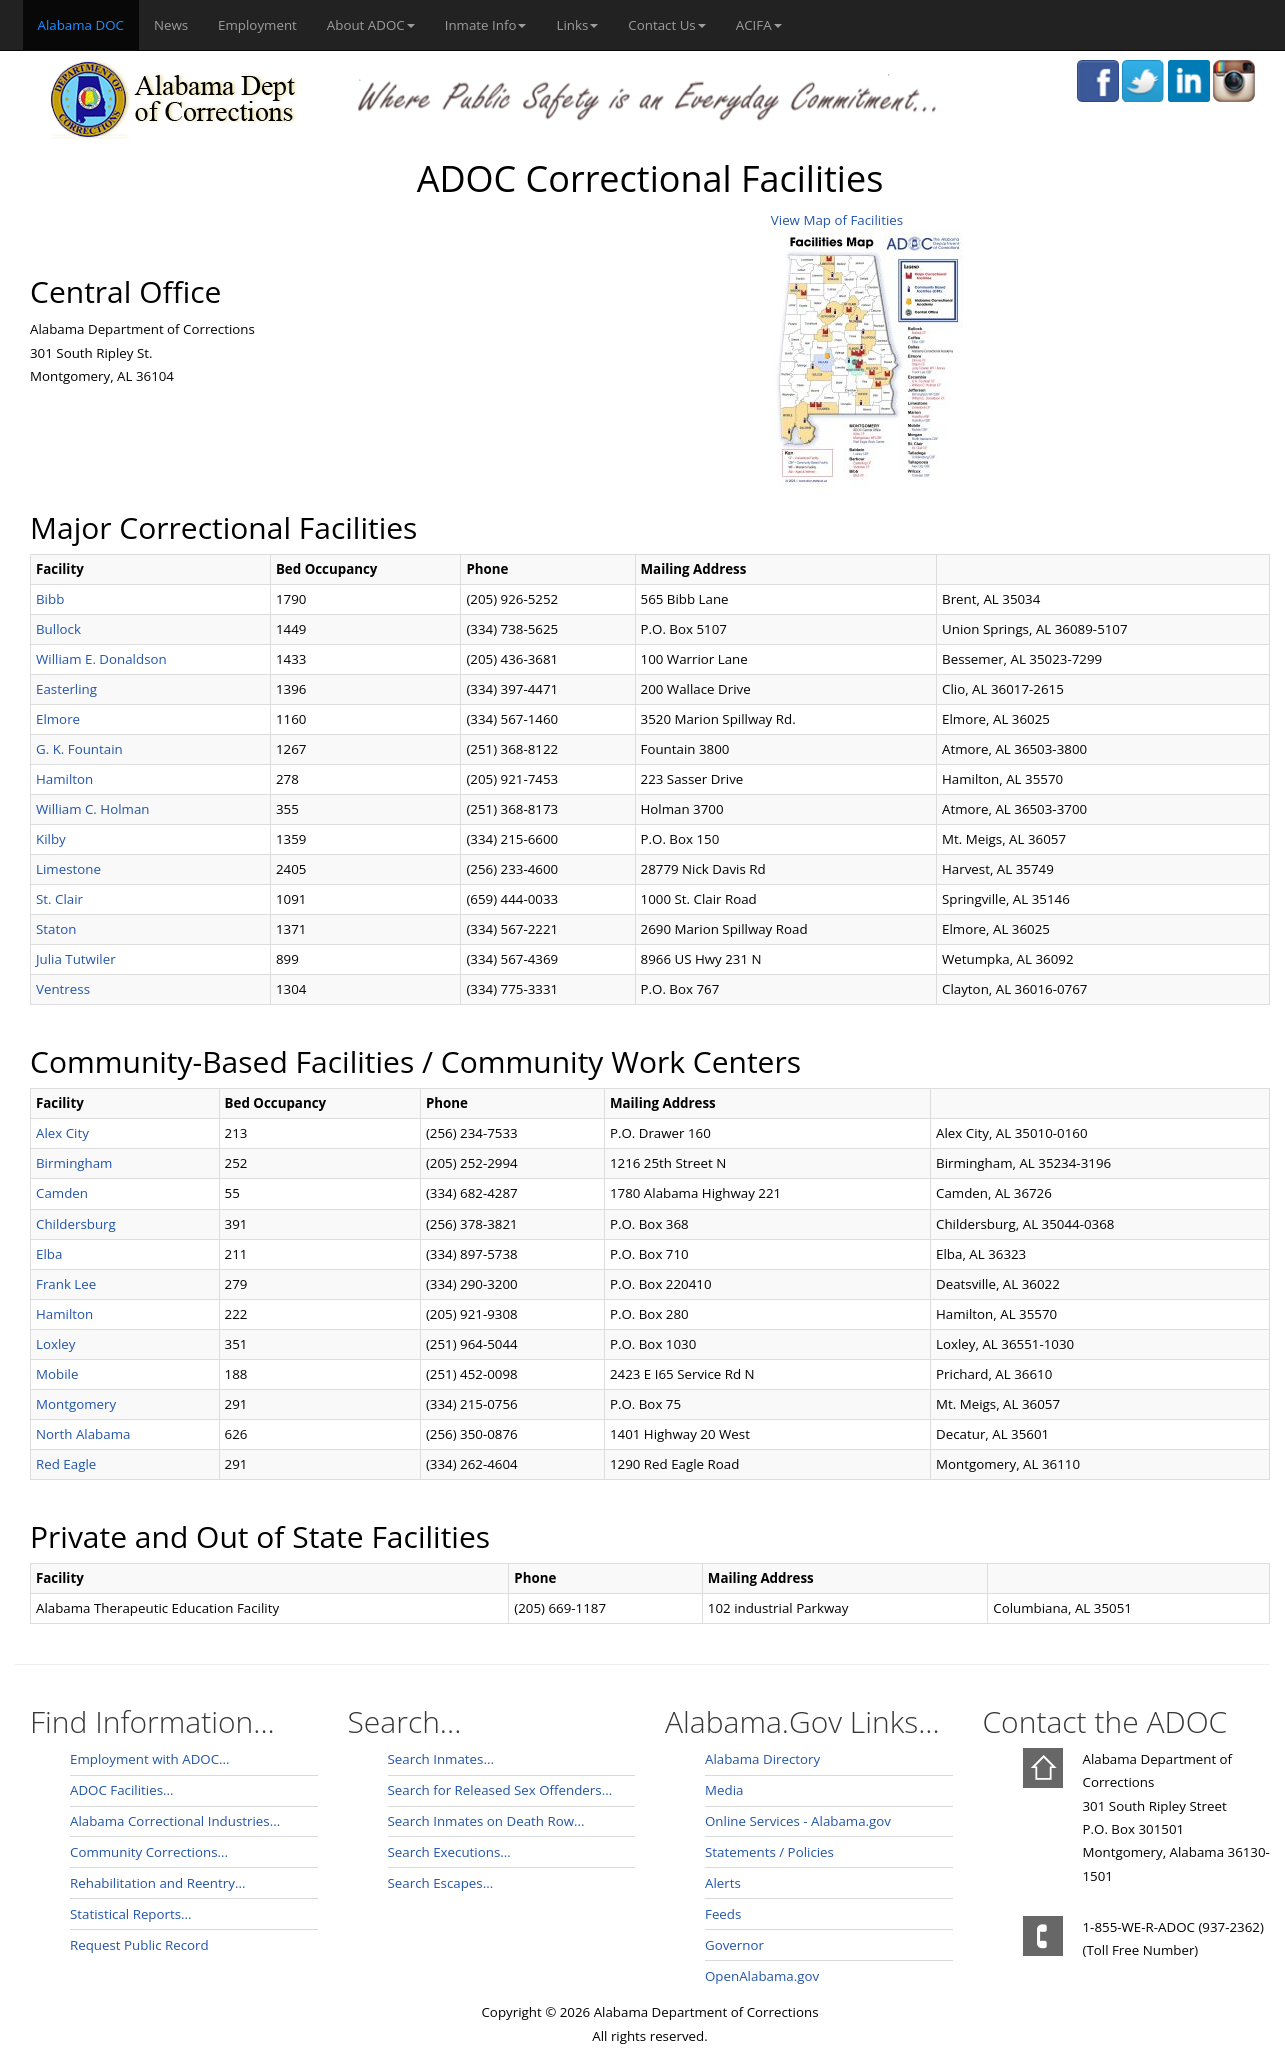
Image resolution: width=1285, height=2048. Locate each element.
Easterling (66, 689)
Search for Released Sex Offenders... (500, 1790)
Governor (734, 1945)
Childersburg (76, 1224)
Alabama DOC (88, 24)
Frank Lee (66, 1284)
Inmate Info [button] (486, 25)
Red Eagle (66, 1464)
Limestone (68, 869)
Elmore (58, 719)
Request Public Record (139, 1945)
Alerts (723, 1883)
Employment (257, 25)
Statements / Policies (769, 1852)
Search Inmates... (441, 1759)
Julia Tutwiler (76, 959)
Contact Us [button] (666, 25)
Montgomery (76, 1404)
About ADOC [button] (371, 25)
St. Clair (59, 899)
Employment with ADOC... (150, 1759)
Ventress (63, 989)
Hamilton (64, 779)
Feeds (723, 1914)
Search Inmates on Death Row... (486, 1821)
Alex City (62, 1133)
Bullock (58, 629)
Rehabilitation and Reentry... (157, 1883)
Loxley (55, 1344)
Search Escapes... (441, 1883)
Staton (56, 929)
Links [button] (577, 25)
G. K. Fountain (79, 749)
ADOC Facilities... (122, 1790)
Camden (62, 1193)
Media (724, 1790)
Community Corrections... (149, 1852)
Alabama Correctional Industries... (175, 1821)
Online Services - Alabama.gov (798, 1821)
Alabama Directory (762, 1759)
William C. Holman (92, 809)
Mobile (57, 1374)
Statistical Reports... (131, 1914)
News (171, 25)
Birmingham (74, 1163)
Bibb (50, 599)
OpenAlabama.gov (762, 1976)
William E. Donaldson (101, 659)
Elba (49, 1254)
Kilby (51, 839)
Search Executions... (449, 1852)
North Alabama (83, 1434)
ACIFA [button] (759, 25)
